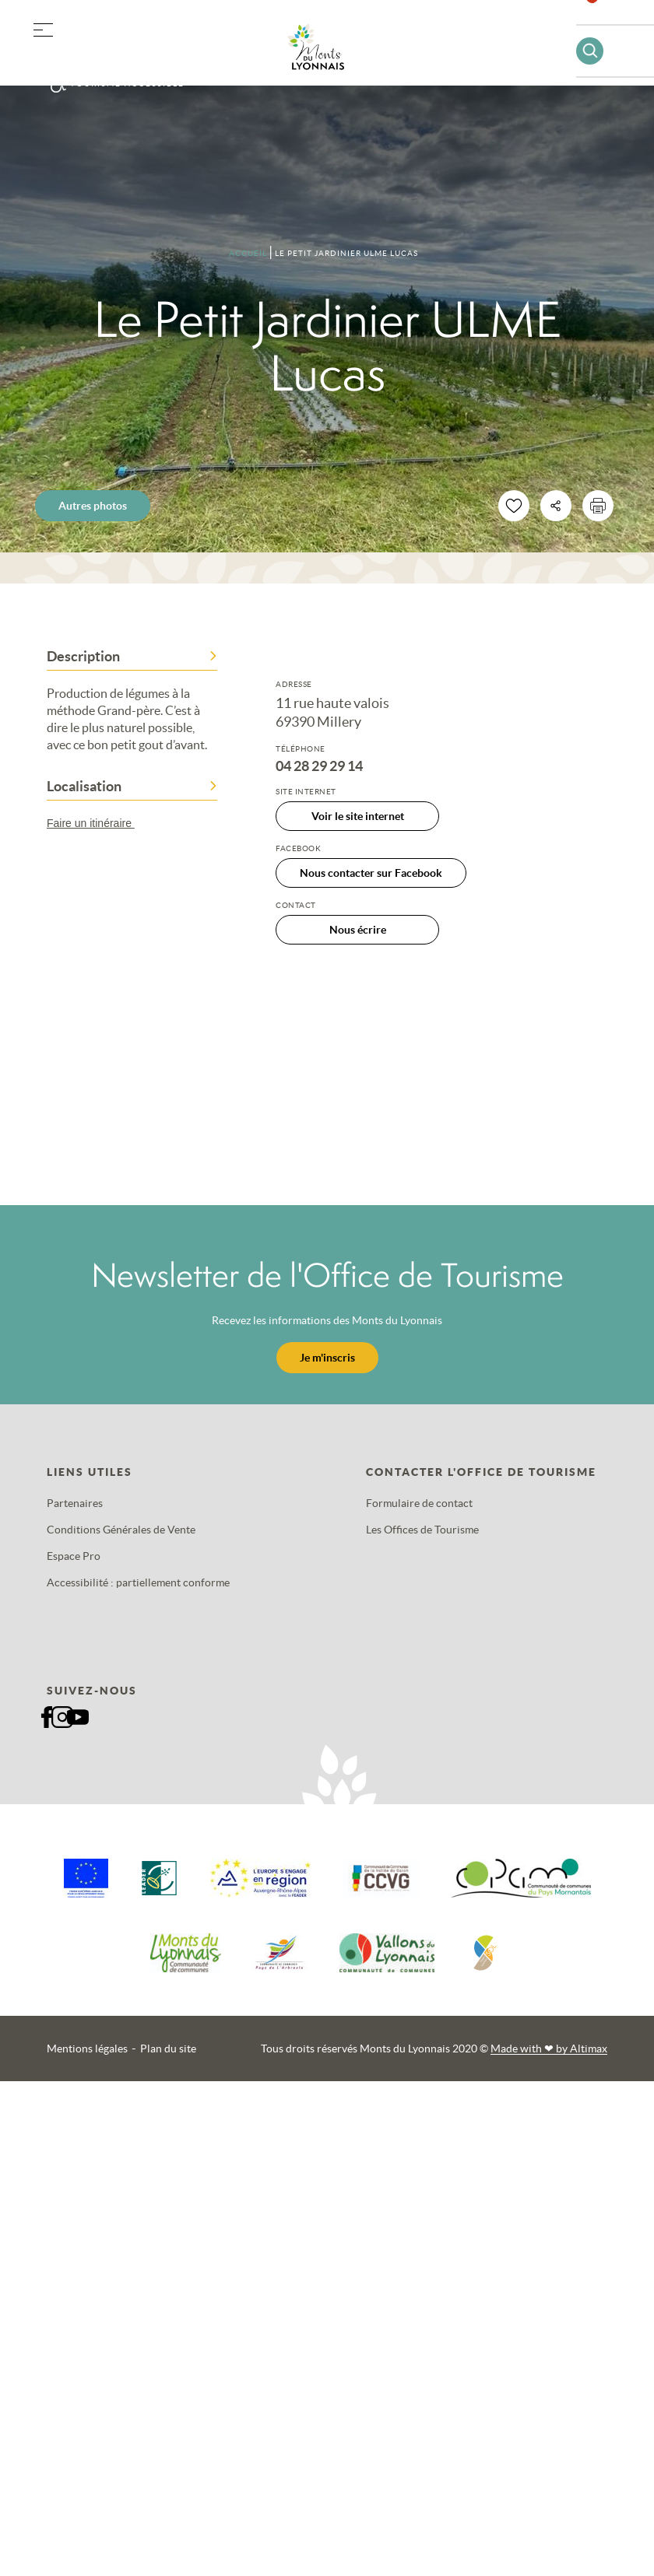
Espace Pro (73, 1556)
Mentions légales (87, 2048)
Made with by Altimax (548, 2048)
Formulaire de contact (419, 1503)
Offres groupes (123, 54)
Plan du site (168, 2048)
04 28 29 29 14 (319, 766)
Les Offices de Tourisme (422, 1529)
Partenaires (75, 1503)
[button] (43, 27)
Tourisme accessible (127, 83)
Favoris (602, 19)
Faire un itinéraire (98, 823)
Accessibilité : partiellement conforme (138, 1582)
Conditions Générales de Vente (121, 1529)
